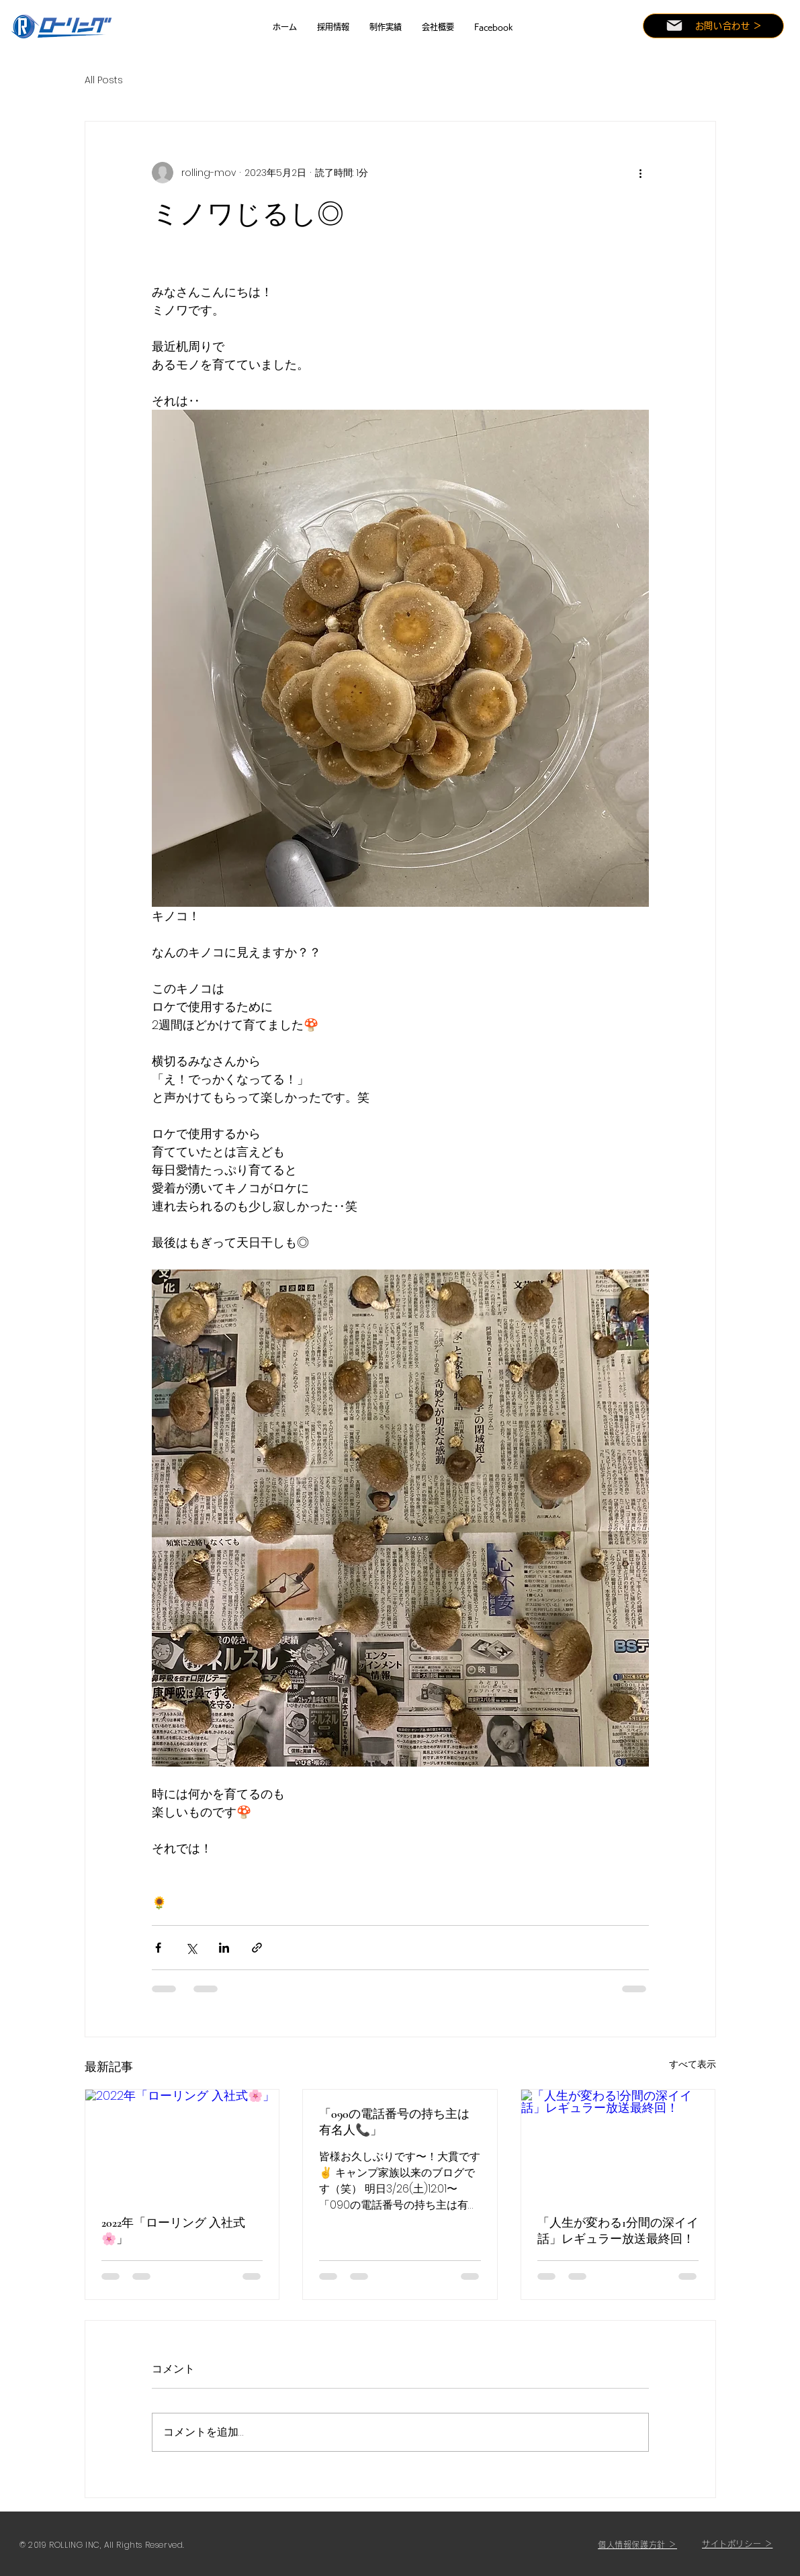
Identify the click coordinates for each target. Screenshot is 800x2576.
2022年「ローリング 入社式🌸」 (173, 2230)
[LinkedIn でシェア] (224, 1947)
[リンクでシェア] (257, 1947)
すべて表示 (692, 2064)
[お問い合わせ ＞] (713, 25)
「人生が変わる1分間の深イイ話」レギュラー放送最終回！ (618, 2230)
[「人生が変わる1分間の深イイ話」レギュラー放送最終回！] (618, 2144)
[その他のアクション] (641, 173)
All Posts (104, 80)
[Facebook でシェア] (158, 1947)
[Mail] (674, 25)
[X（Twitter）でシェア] (191, 1947)
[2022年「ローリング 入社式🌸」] (182, 2144)
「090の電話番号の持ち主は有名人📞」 (394, 2121)
